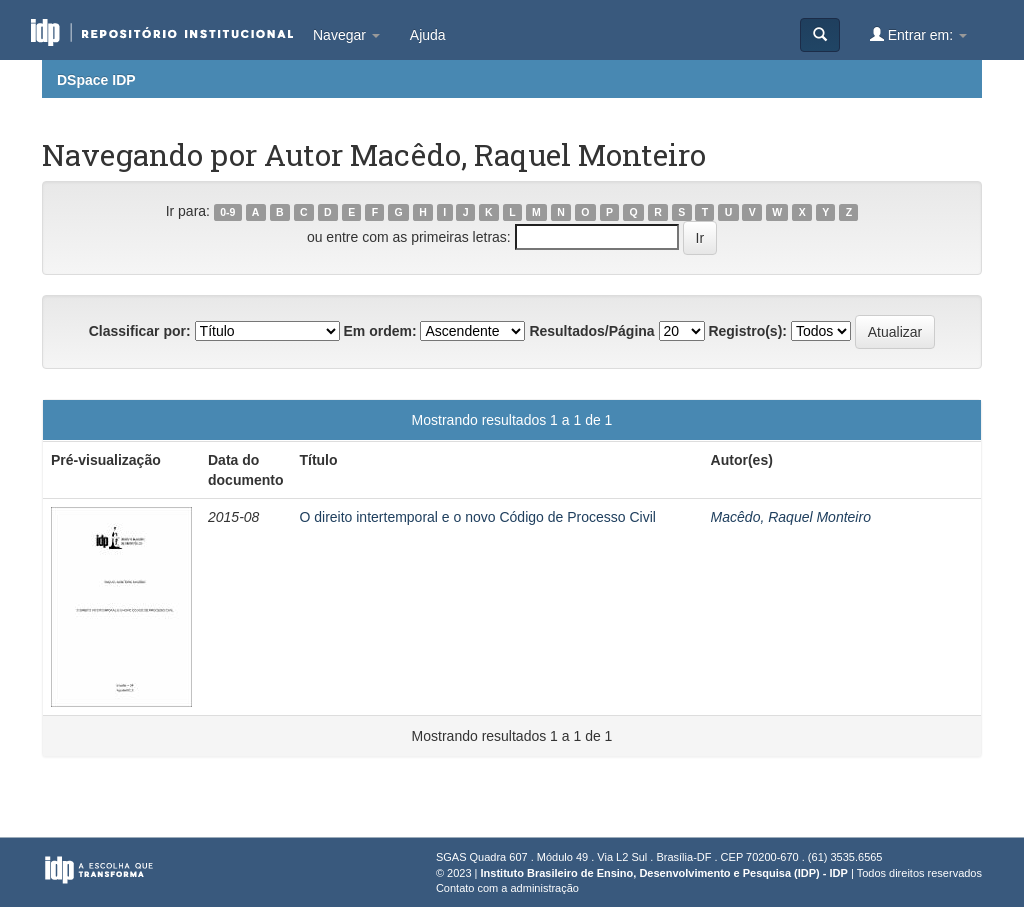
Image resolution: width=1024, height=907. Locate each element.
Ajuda (428, 35)
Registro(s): (747, 331)
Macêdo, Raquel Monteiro (791, 517)
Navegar (346, 35)
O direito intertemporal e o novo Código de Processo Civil (477, 517)
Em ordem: (379, 331)
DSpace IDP (96, 80)
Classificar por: (140, 331)
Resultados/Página (591, 331)
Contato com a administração (507, 888)
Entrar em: (918, 34)
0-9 (227, 212)
